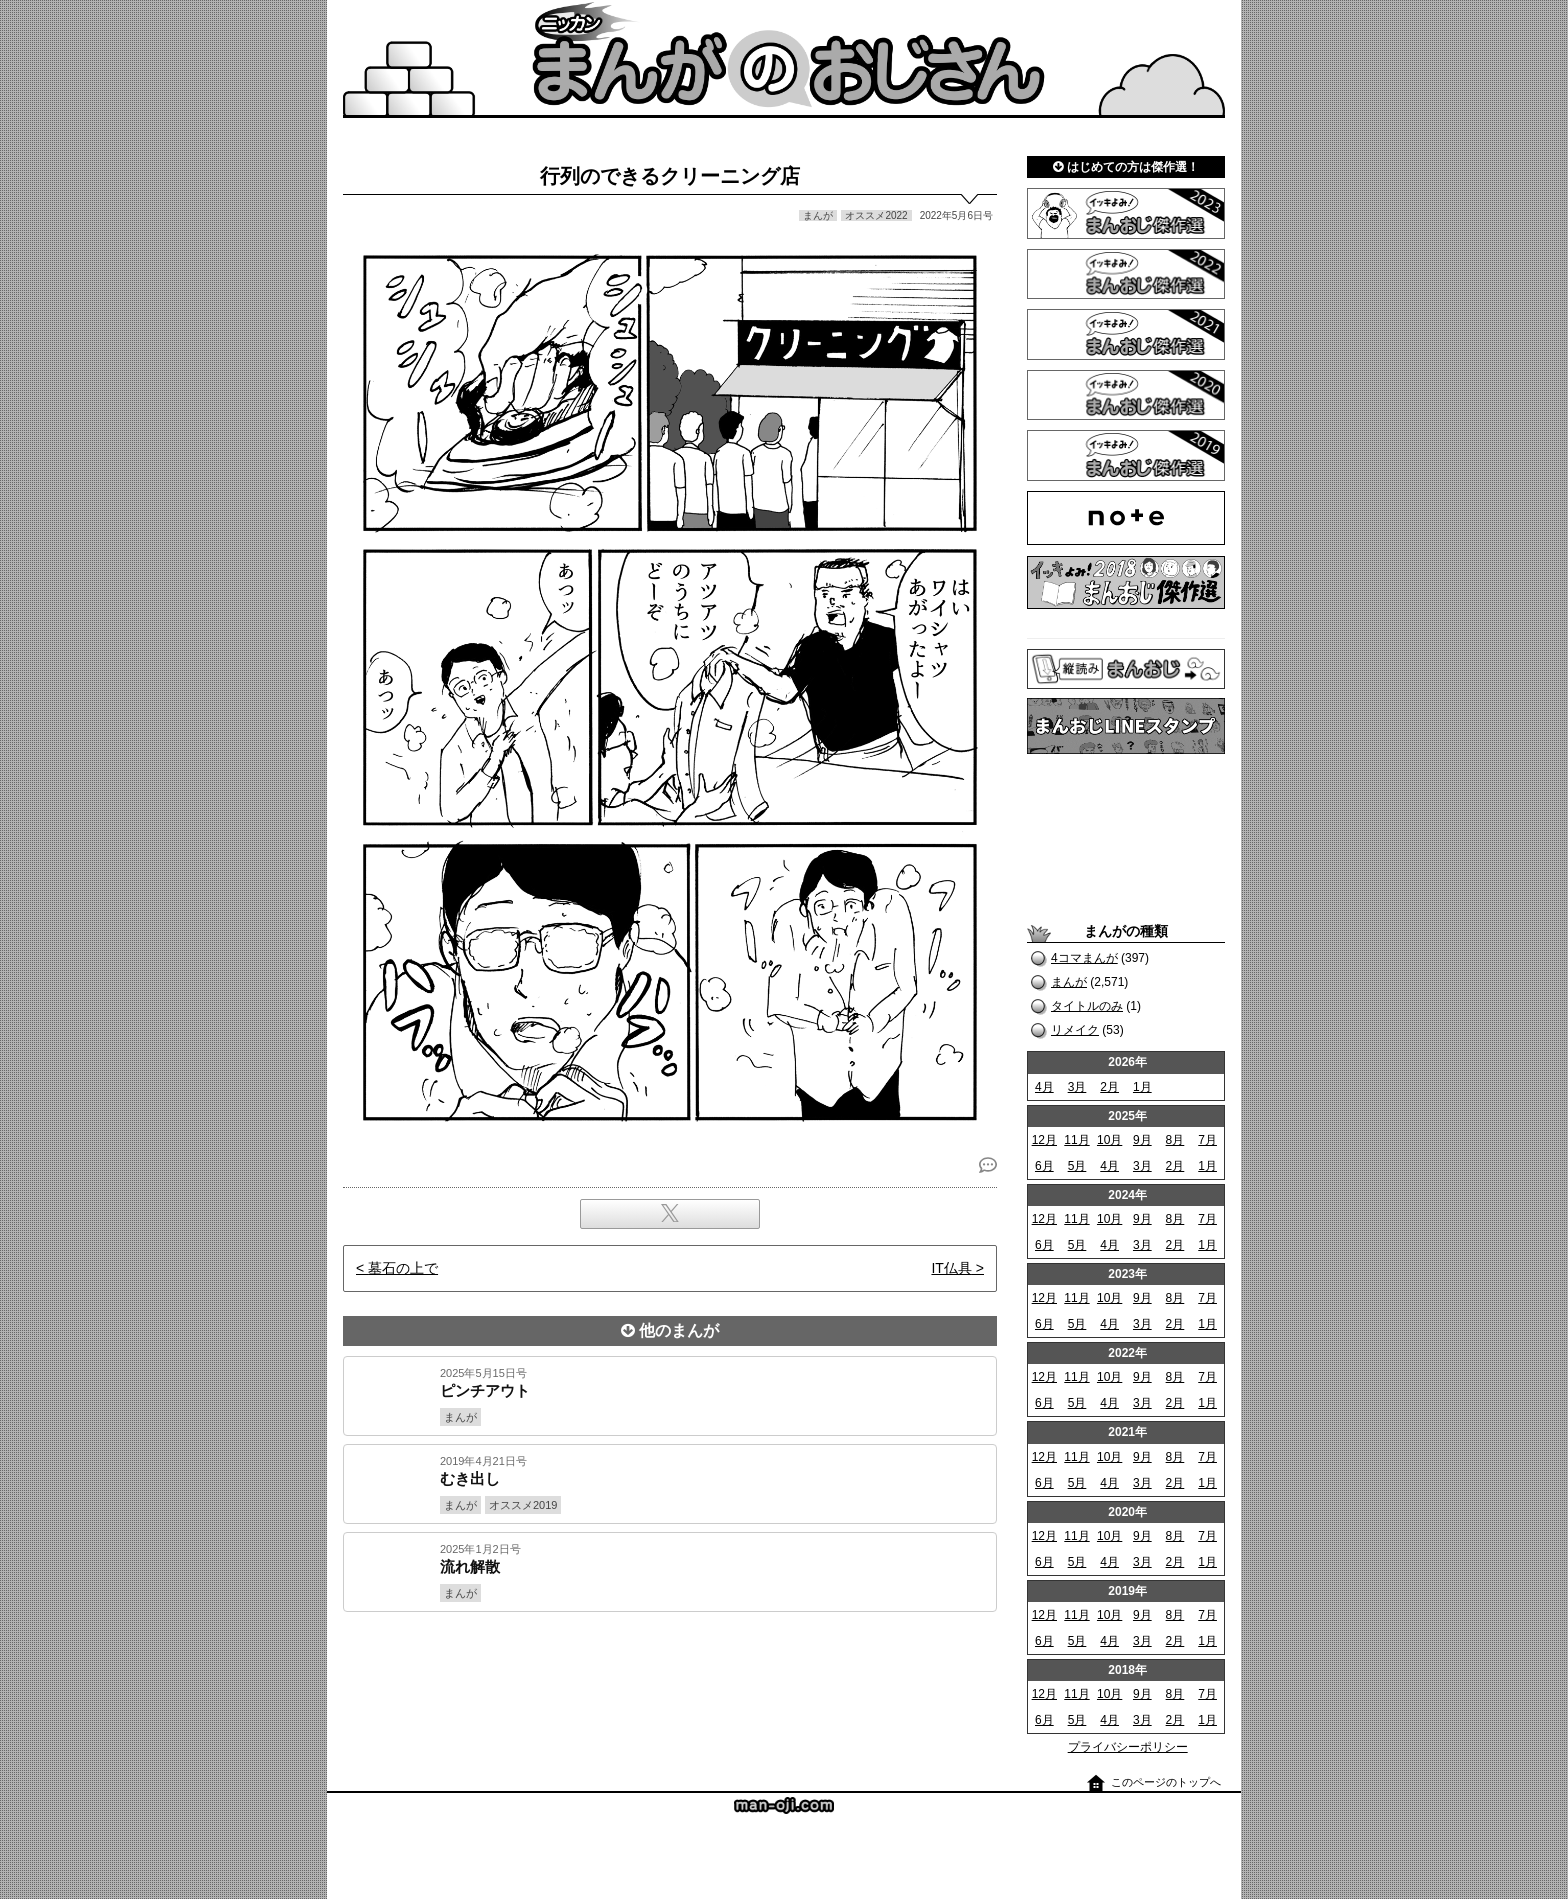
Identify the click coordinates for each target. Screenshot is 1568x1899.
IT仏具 (951, 1268)
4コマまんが (1084, 958)
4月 (1044, 1087)
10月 (1109, 1140)
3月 (1077, 1087)
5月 (1077, 1166)
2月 (1109, 1087)
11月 (1076, 1140)
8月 (1175, 1140)
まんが (1069, 982)
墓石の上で (403, 1268)
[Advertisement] (670, 1680)
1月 (1142, 1087)
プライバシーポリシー (1128, 1747)
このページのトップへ (1166, 1782)
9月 (1142, 1140)
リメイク (1075, 1030)
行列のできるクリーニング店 (670, 176)
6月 (1044, 1166)
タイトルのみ (1087, 1006)
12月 (1044, 1140)
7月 (1207, 1140)
